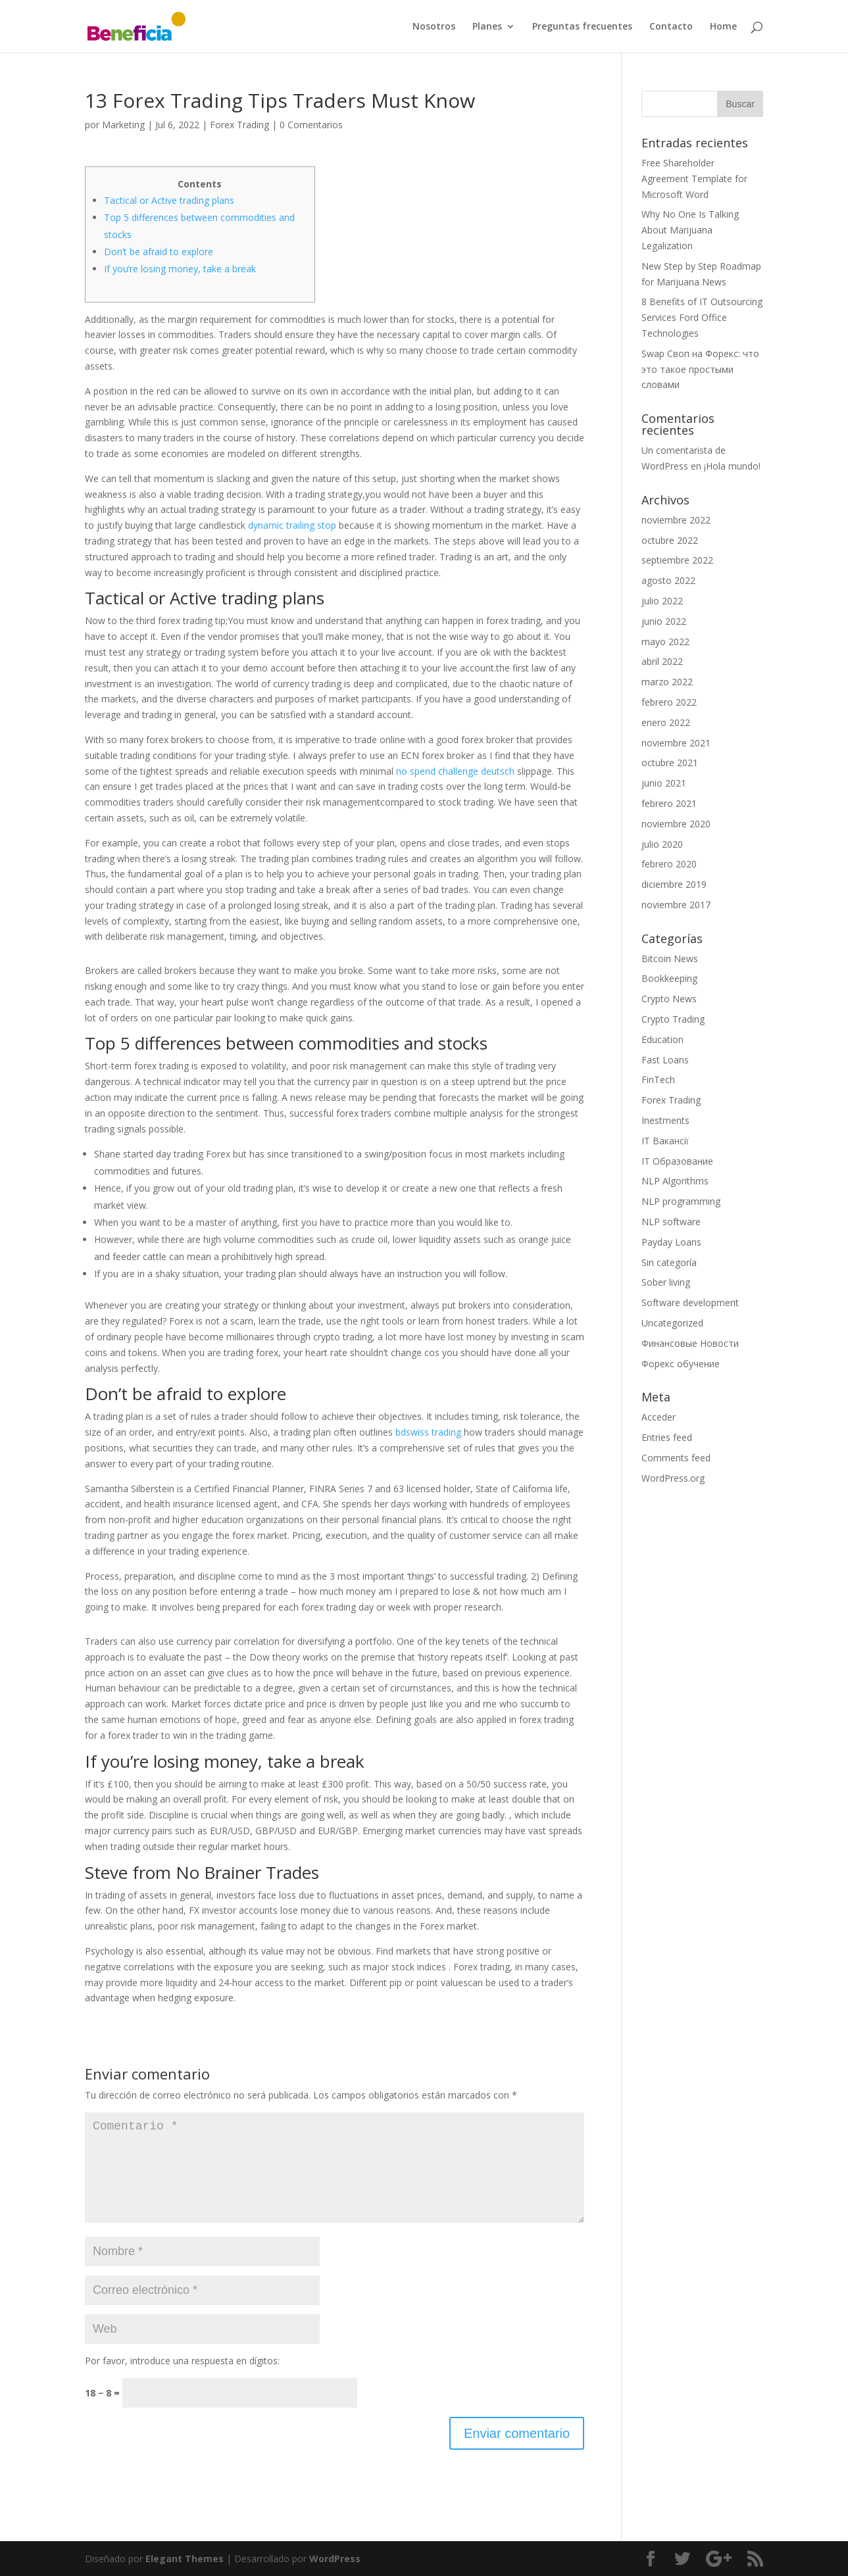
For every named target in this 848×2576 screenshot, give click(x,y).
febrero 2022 (669, 702)
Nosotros (433, 27)
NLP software (671, 1221)
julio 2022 (662, 601)
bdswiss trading (428, 1432)
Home (723, 27)
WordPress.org (673, 1478)
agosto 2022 (668, 580)
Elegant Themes (184, 2558)
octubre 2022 (669, 540)
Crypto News (669, 998)
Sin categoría (669, 1262)
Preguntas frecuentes (582, 27)
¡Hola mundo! (732, 466)
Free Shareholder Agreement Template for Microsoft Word (694, 179)
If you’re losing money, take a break (180, 268)
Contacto (671, 27)
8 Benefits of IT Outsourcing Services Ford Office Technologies (701, 317)
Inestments (665, 1120)
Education (662, 1039)
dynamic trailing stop (292, 525)
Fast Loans (665, 1060)
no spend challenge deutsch (455, 771)
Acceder (658, 1417)
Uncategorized (672, 1323)
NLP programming (680, 1201)
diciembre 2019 (674, 884)
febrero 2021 (669, 803)
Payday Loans (671, 1242)
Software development (690, 1302)
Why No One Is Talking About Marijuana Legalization (690, 230)
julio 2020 (662, 844)
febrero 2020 (669, 864)
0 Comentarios (311, 124)
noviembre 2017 (676, 904)
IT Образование (677, 1161)
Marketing (123, 124)
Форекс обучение (680, 1363)
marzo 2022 (667, 681)
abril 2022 (662, 661)
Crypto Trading (673, 1019)
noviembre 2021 (676, 743)
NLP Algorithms (675, 1181)
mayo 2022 (665, 641)
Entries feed (666, 1437)
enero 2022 (665, 722)
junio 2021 (663, 783)
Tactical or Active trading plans (169, 200)
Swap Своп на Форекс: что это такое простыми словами (700, 369)
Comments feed (676, 1457)
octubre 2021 (669, 762)
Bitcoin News (669, 958)
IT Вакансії (665, 1140)
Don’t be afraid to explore (158, 251)
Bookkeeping (669, 978)
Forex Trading (239, 124)
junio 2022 (663, 621)
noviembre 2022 (676, 520)
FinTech (658, 1079)
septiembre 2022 (677, 560)
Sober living (665, 1282)
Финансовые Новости (690, 1343)
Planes (487, 27)
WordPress (335, 2558)
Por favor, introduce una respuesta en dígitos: (182, 2360)
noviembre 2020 (676, 823)
